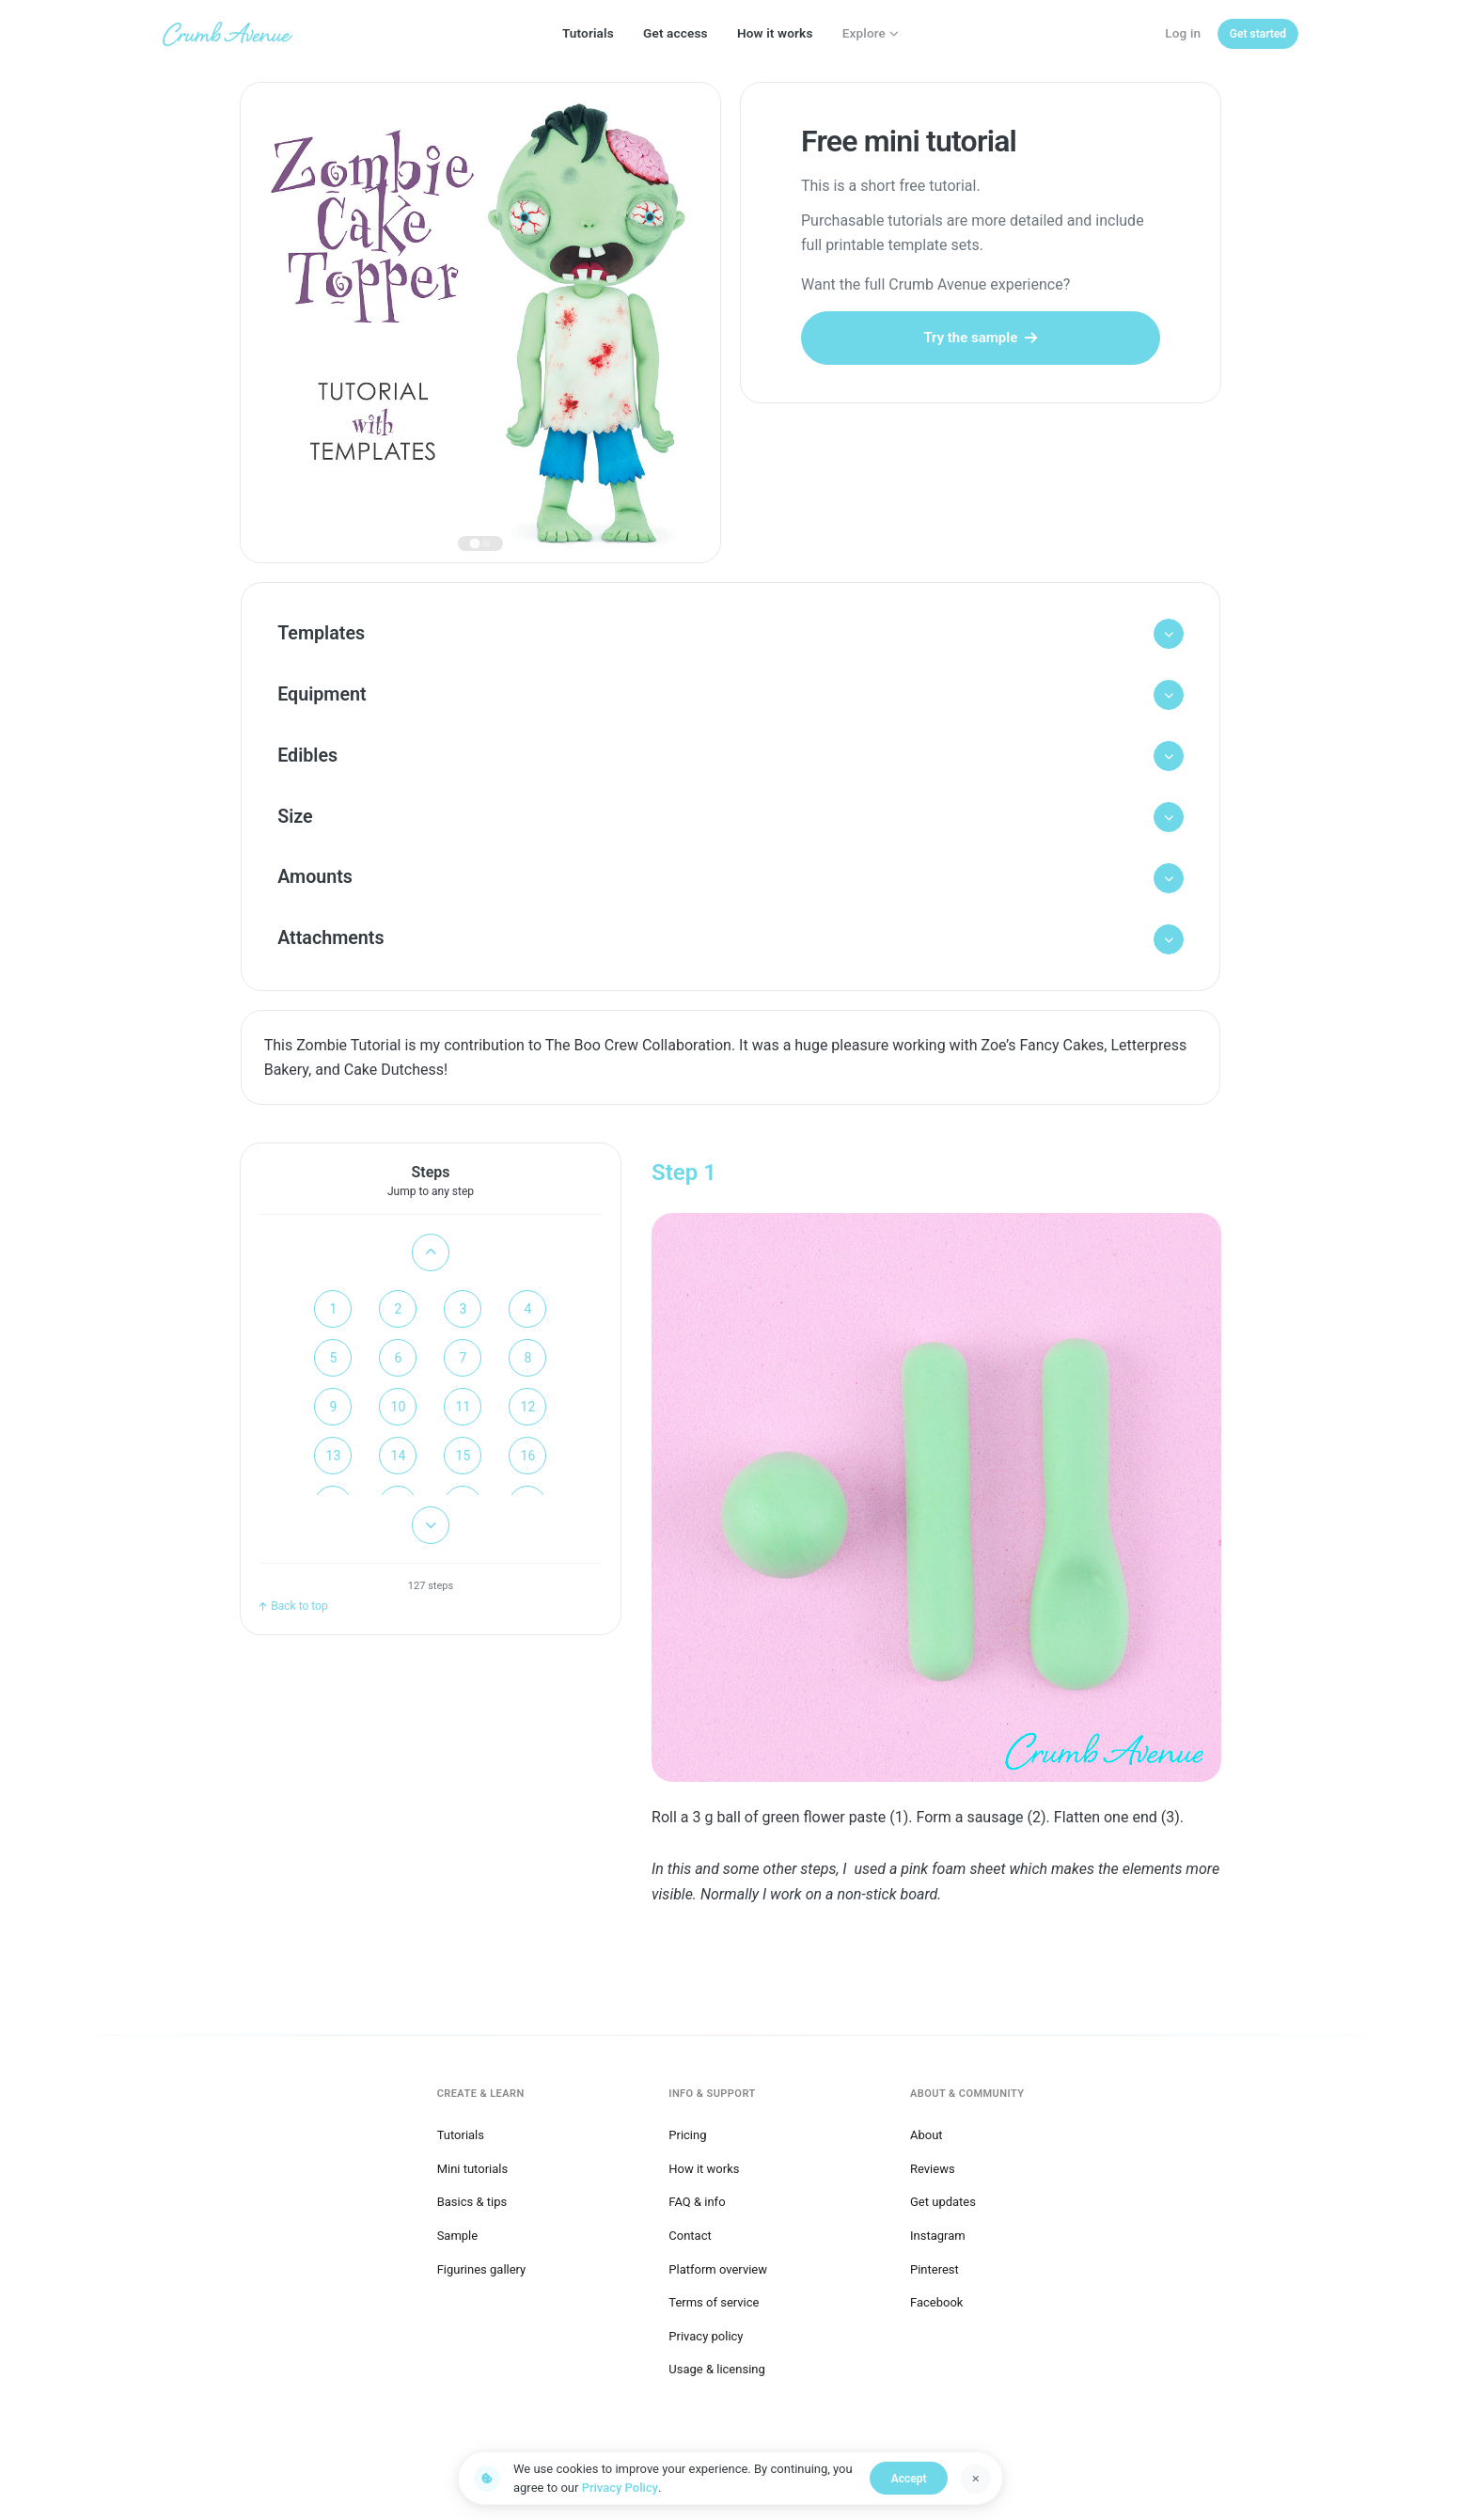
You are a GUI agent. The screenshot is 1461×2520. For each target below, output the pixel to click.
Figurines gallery (481, 2266)
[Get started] (1258, 34)
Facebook (936, 2299)
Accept (914, 2478)
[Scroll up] (430, 1270)
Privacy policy (705, 2332)
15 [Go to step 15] (463, 1473)
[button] (731, 636)
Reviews (932, 2165)
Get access (675, 32)
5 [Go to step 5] (334, 1375)
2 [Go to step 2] (398, 1326)
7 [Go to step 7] (463, 1375)
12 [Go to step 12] (528, 1424)
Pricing (687, 2132)
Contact (689, 2233)
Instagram (938, 2233)
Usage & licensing (716, 2366)
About (926, 2132)
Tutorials (588, 32)
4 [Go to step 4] (528, 1326)
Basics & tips (472, 2199)
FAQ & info (696, 2199)
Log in (1183, 32)
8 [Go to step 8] (528, 1375)
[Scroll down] (430, 1543)
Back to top (293, 1623)
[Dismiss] (976, 2479)
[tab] (475, 543)
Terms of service (713, 2299)
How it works (775, 32)
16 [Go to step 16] (528, 1473)
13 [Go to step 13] (333, 1473)
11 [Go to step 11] (463, 1424)
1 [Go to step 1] (334, 1326)
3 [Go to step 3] (463, 1326)
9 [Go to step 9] (334, 1424)
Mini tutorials (473, 2165)
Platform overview (717, 2266)
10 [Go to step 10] (398, 1424)
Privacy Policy (620, 2488)
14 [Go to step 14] (398, 1473)
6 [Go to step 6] (398, 1375)
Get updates (943, 2199)
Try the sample (980, 337)
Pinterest (934, 2266)
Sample (458, 2233)
